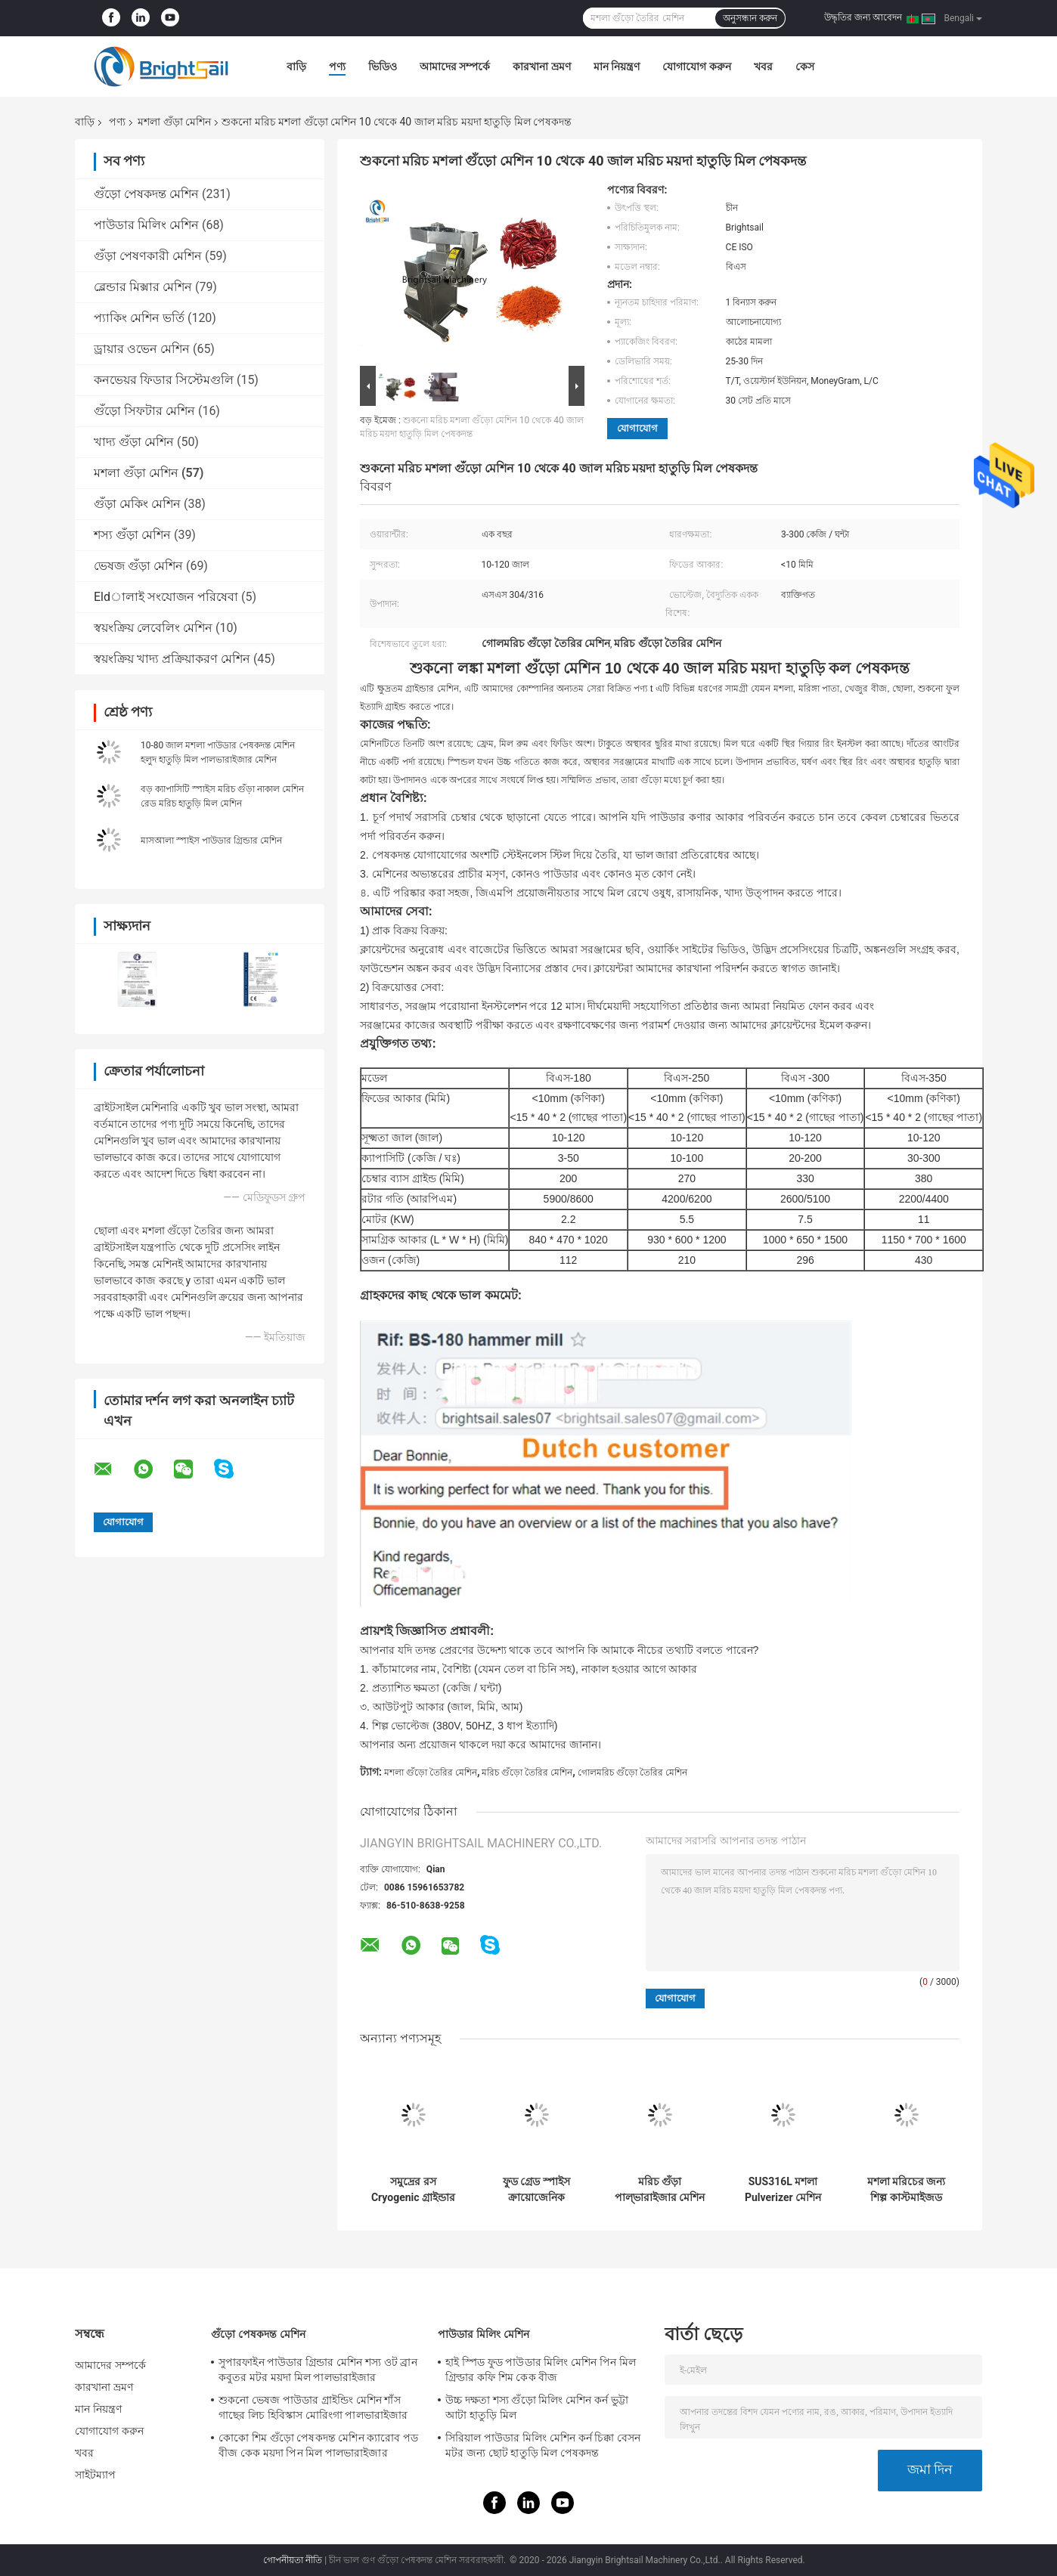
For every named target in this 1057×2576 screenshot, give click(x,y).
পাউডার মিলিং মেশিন (146, 225)
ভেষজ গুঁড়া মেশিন (138, 566)
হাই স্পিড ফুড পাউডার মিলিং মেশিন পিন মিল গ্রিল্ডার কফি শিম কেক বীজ (540, 2369)
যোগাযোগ (637, 428)
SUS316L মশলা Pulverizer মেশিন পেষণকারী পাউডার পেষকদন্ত (782, 2189)
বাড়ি (296, 66)
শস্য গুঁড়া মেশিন (132, 535)
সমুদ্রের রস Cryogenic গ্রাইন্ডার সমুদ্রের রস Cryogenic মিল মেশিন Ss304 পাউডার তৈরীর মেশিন (413, 2189)
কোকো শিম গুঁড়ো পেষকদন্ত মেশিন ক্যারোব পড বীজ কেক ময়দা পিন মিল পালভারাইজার (318, 2445)
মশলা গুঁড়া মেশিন (174, 122)
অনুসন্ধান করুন (750, 18)
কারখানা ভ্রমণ (541, 66)
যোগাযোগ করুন (696, 66)
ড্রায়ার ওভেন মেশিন (142, 349)
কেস (804, 66)
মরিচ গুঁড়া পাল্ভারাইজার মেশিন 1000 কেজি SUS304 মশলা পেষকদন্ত (660, 2189)
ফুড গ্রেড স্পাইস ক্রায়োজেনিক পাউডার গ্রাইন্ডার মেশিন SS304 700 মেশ (536, 2189)
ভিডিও (382, 66)
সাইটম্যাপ (95, 2475)
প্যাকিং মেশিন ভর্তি (139, 318)
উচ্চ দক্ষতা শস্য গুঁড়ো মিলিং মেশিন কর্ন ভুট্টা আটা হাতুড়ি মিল (536, 2407)
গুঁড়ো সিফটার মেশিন (144, 411)
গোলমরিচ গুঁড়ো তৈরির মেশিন (632, 1772)
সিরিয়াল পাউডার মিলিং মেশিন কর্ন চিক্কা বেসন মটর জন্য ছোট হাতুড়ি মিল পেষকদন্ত (542, 2445)
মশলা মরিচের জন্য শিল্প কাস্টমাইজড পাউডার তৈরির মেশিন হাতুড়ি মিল (906, 2189)
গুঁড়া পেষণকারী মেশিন (148, 256)
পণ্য (337, 66)
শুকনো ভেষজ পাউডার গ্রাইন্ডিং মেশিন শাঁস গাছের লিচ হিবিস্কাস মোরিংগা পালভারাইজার (313, 2407)
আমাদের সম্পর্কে (455, 66)
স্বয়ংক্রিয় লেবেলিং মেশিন (153, 628)
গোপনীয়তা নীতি (292, 2560)
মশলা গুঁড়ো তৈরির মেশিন (430, 1772)
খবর (763, 66)
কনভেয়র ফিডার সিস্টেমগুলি (164, 380)
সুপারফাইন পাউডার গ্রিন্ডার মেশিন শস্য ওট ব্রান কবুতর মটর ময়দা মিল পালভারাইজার (318, 2369)
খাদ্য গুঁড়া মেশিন (134, 442)
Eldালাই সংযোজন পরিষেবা (166, 597)
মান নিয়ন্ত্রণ (617, 66)
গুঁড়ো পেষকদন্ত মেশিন (146, 194)
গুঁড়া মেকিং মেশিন (137, 504)
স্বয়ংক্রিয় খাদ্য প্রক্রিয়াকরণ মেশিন (172, 659)
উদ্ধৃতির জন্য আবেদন (863, 17)
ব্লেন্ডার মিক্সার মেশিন (143, 287)
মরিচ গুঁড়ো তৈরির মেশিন (527, 1772)
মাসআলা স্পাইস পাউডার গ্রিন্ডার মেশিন (211, 840)
